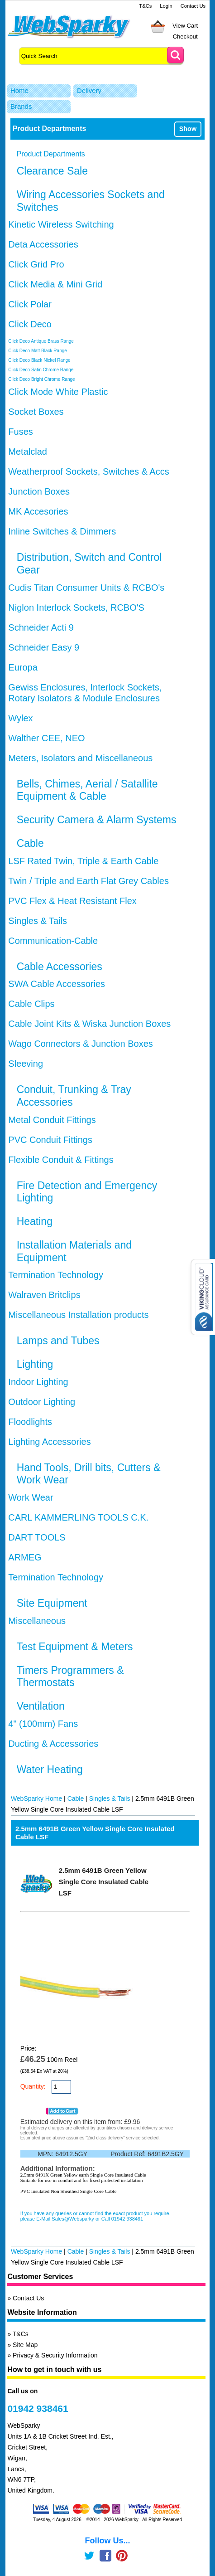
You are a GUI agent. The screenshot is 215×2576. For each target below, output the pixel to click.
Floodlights (30, 1422)
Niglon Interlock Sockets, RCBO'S (76, 607)
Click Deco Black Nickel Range (39, 360)
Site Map (25, 2344)
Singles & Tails (37, 921)
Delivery (89, 90)
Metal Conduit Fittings (52, 1120)
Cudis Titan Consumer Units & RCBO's (86, 588)
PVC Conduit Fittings (50, 1140)
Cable (30, 843)
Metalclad (27, 452)
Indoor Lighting (38, 1382)
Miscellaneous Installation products (78, 1315)
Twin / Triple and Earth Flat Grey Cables (88, 881)
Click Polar (30, 304)
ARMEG (24, 1557)
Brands (21, 106)
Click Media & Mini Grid (55, 284)
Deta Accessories (43, 244)
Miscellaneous (37, 1621)
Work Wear (30, 1497)
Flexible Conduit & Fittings (60, 1160)
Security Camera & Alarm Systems (97, 820)
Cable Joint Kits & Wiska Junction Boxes (89, 1024)
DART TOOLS (36, 1537)
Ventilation (41, 1706)
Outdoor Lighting (41, 1402)
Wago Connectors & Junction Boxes (80, 1044)
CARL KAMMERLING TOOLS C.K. (78, 1517)
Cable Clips (31, 1004)
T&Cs (145, 6)
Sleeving (25, 1064)
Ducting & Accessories (53, 1744)
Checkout (185, 36)
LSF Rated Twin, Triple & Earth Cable (83, 861)
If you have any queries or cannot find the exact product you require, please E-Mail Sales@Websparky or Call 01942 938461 (95, 2216)
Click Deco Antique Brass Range (41, 341)
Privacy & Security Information (55, 2355)
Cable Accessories (59, 966)
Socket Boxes (35, 412)
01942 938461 (37, 2408)
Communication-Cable (53, 941)
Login (166, 6)
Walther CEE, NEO (46, 738)
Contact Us (193, 6)
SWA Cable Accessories (56, 984)
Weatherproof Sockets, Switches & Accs (88, 471)
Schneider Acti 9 (41, 627)
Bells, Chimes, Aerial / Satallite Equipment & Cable (87, 790)
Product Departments (51, 154)
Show (187, 128)
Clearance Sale (52, 171)
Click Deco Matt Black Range (37, 350)
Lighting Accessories (49, 1442)
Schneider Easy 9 (43, 647)
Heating (35, 1221)
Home (19, 90)
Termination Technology (55, 1275)
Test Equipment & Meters (75, 1647)
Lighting (35, 1364)
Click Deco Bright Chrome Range (41, 379)
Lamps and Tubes (58, 1340)
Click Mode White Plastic (58, 392)
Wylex (20, 718)
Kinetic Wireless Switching (61, 224)
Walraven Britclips (44, 1295)
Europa (23, 667)
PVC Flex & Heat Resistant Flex (72, 901)
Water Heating (50, 1769)
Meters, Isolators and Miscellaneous (80, 758)
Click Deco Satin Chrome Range (40, 369)
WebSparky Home (36, 1798)
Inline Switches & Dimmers (62, 531)
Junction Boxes (39, 491)
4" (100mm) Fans (43, 1724)
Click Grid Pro (36, 264)
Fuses (20, 432)
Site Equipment (52, 1603)
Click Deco (30, 324)
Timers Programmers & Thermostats (70, 1676)
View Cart (185, 25)
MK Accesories (38, 511)
